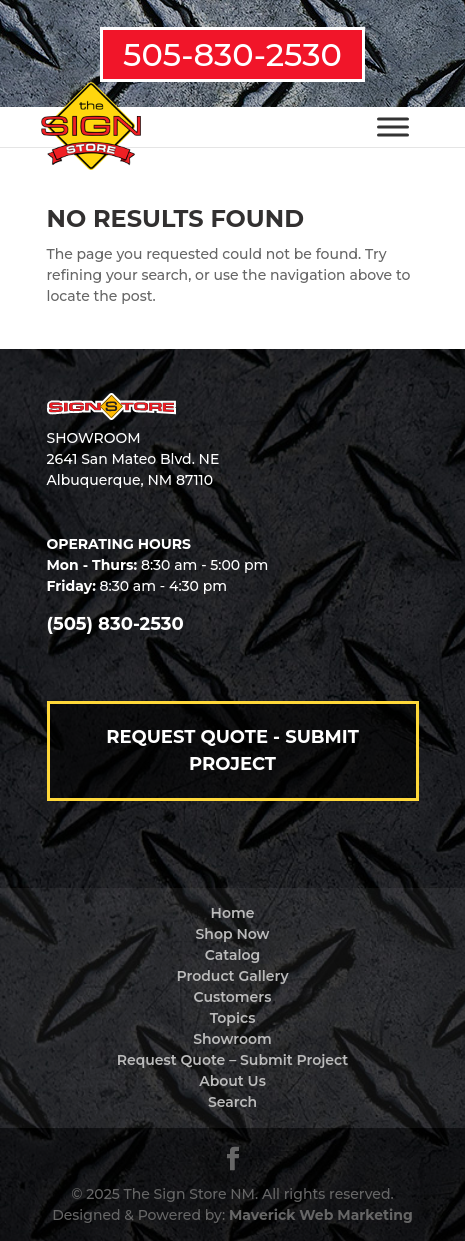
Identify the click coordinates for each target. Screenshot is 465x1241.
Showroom (232, 1039)
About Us (232, 1081)
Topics (233, 1018)
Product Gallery (233, 976)
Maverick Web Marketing (321, 1215)
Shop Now (233, 934)
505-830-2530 (232, 54)
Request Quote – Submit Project (232, 1060)
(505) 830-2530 (115, 624)
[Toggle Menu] (393, 126)
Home (233, 913)
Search (232, 1102)
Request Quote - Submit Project (232, 750)
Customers (233, 997)
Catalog (232, 955)
